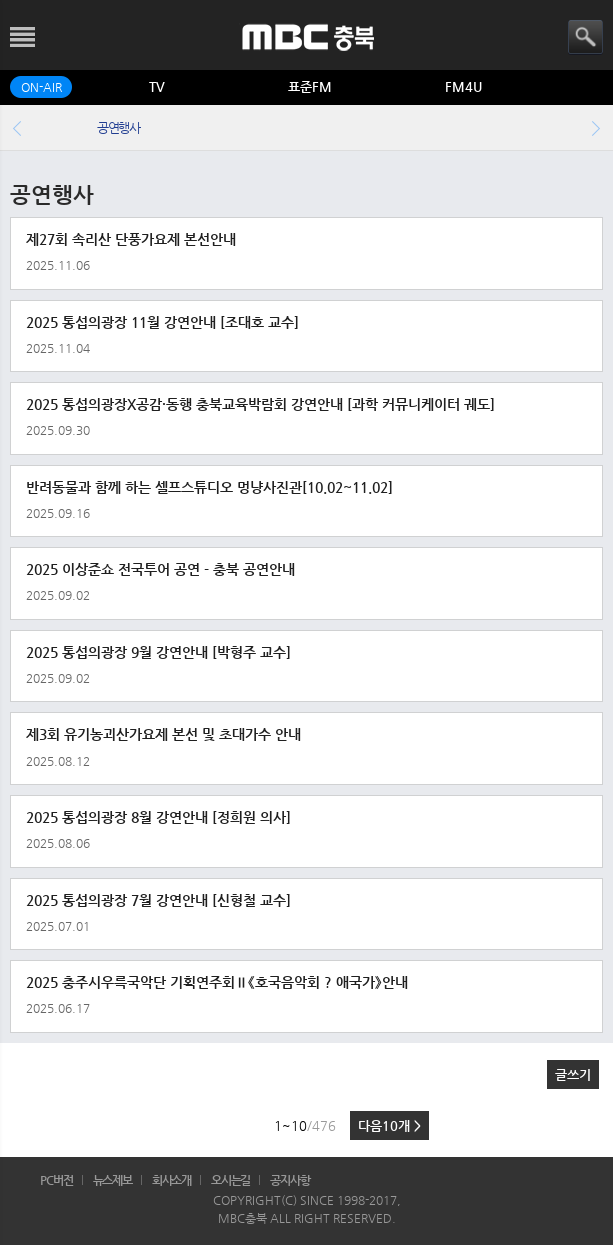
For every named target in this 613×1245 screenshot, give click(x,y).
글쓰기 (573, 1074)
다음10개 (389, 1125)
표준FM (310, 86)
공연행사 (118, 127)
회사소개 (172, 1180)
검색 (585, 37)
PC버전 (56, 1180)
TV (157, 86)
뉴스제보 (113, 1180)
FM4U (463, 86)
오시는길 (231, 1180)
